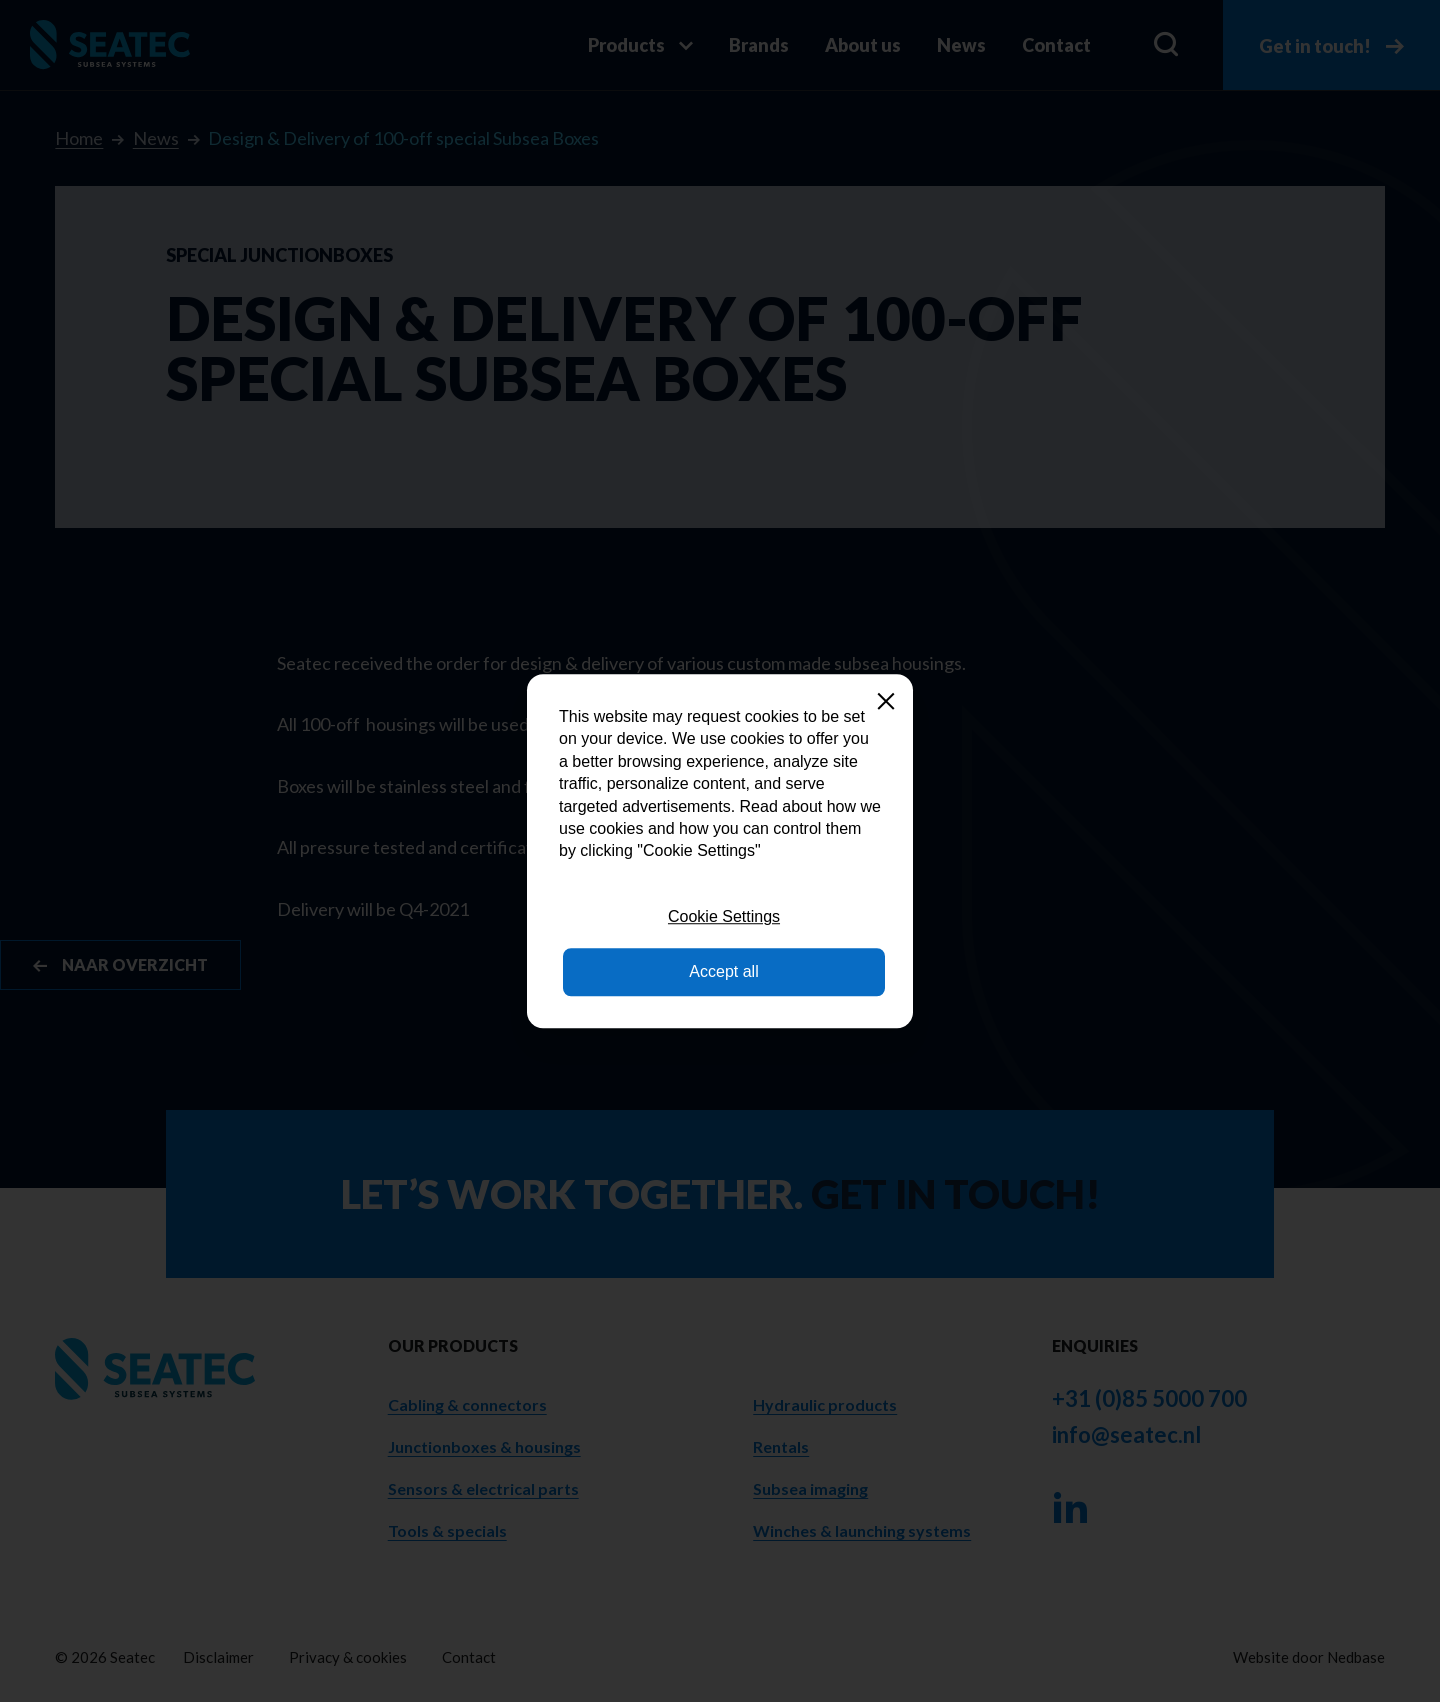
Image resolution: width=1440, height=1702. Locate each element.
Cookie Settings (724, 916)
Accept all (723, 971)
